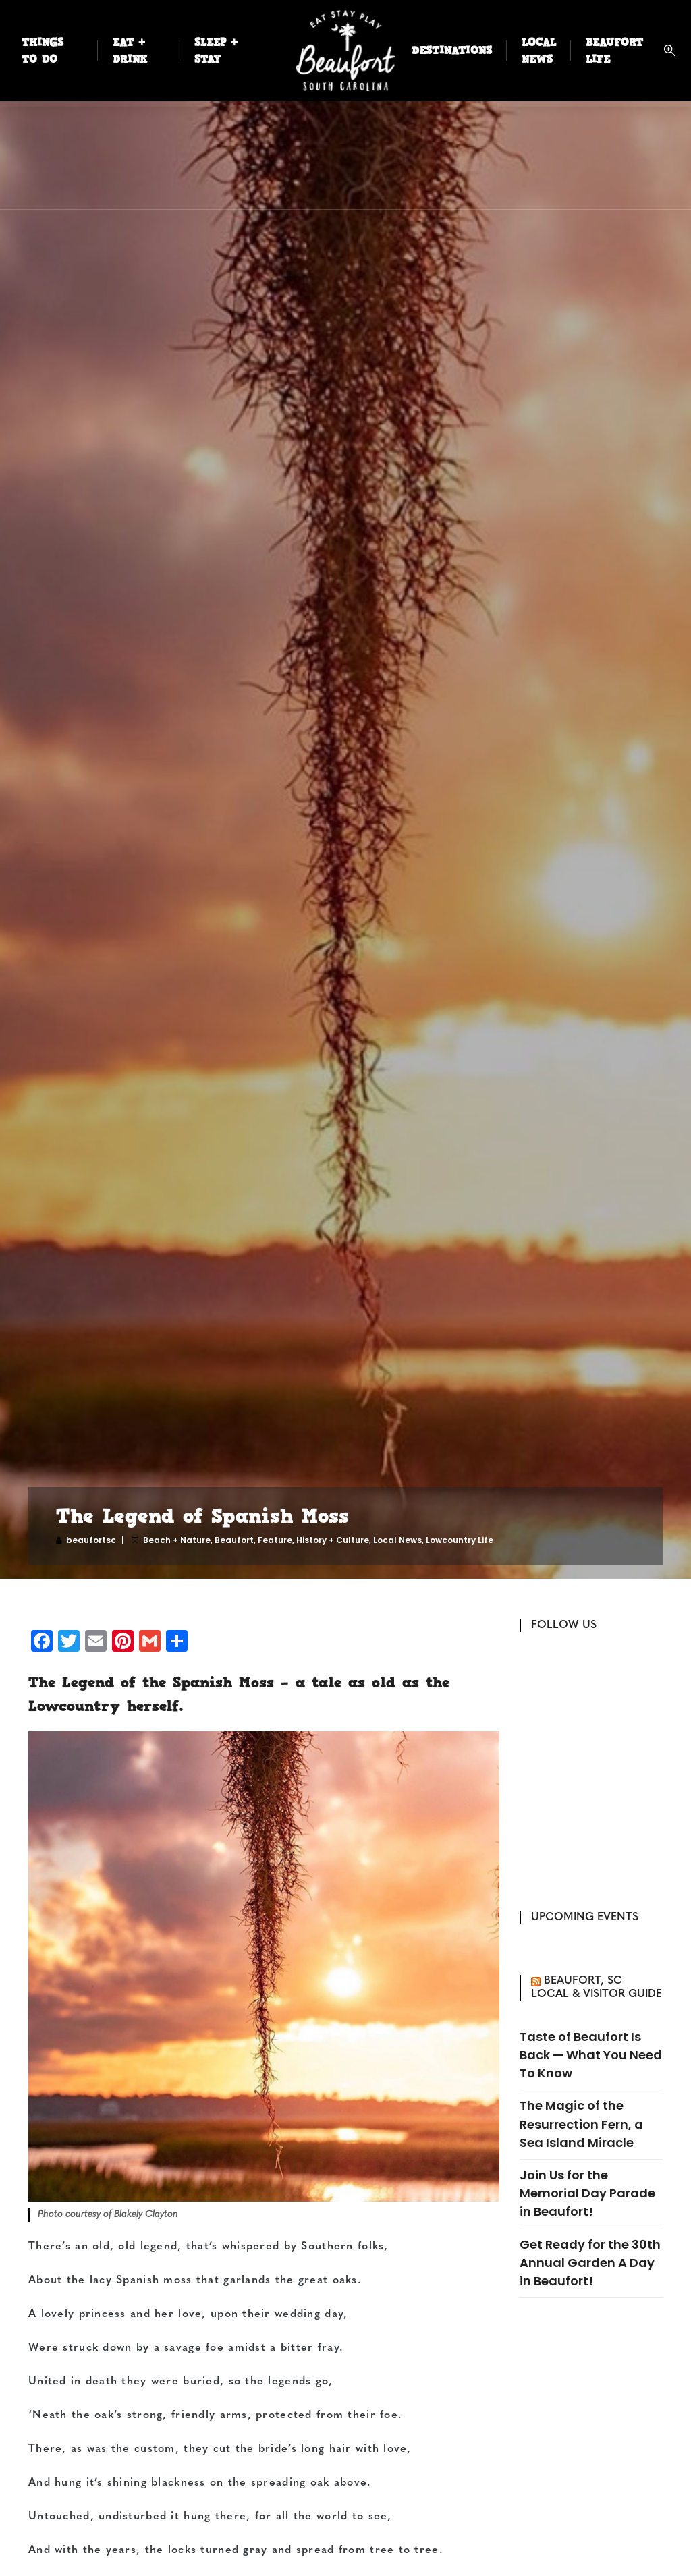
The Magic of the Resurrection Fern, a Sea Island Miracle (581, 2123)
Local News (397, 1540)
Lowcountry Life (459, 1540)
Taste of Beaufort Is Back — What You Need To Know (591, 2054)
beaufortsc (91, 1540)
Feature (275, 1540)
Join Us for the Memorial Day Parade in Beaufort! (587, 2193)
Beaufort (234, 1540)
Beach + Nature (177, 1540)
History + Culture (332, 1540)
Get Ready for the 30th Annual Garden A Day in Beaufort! (590, 2262)
